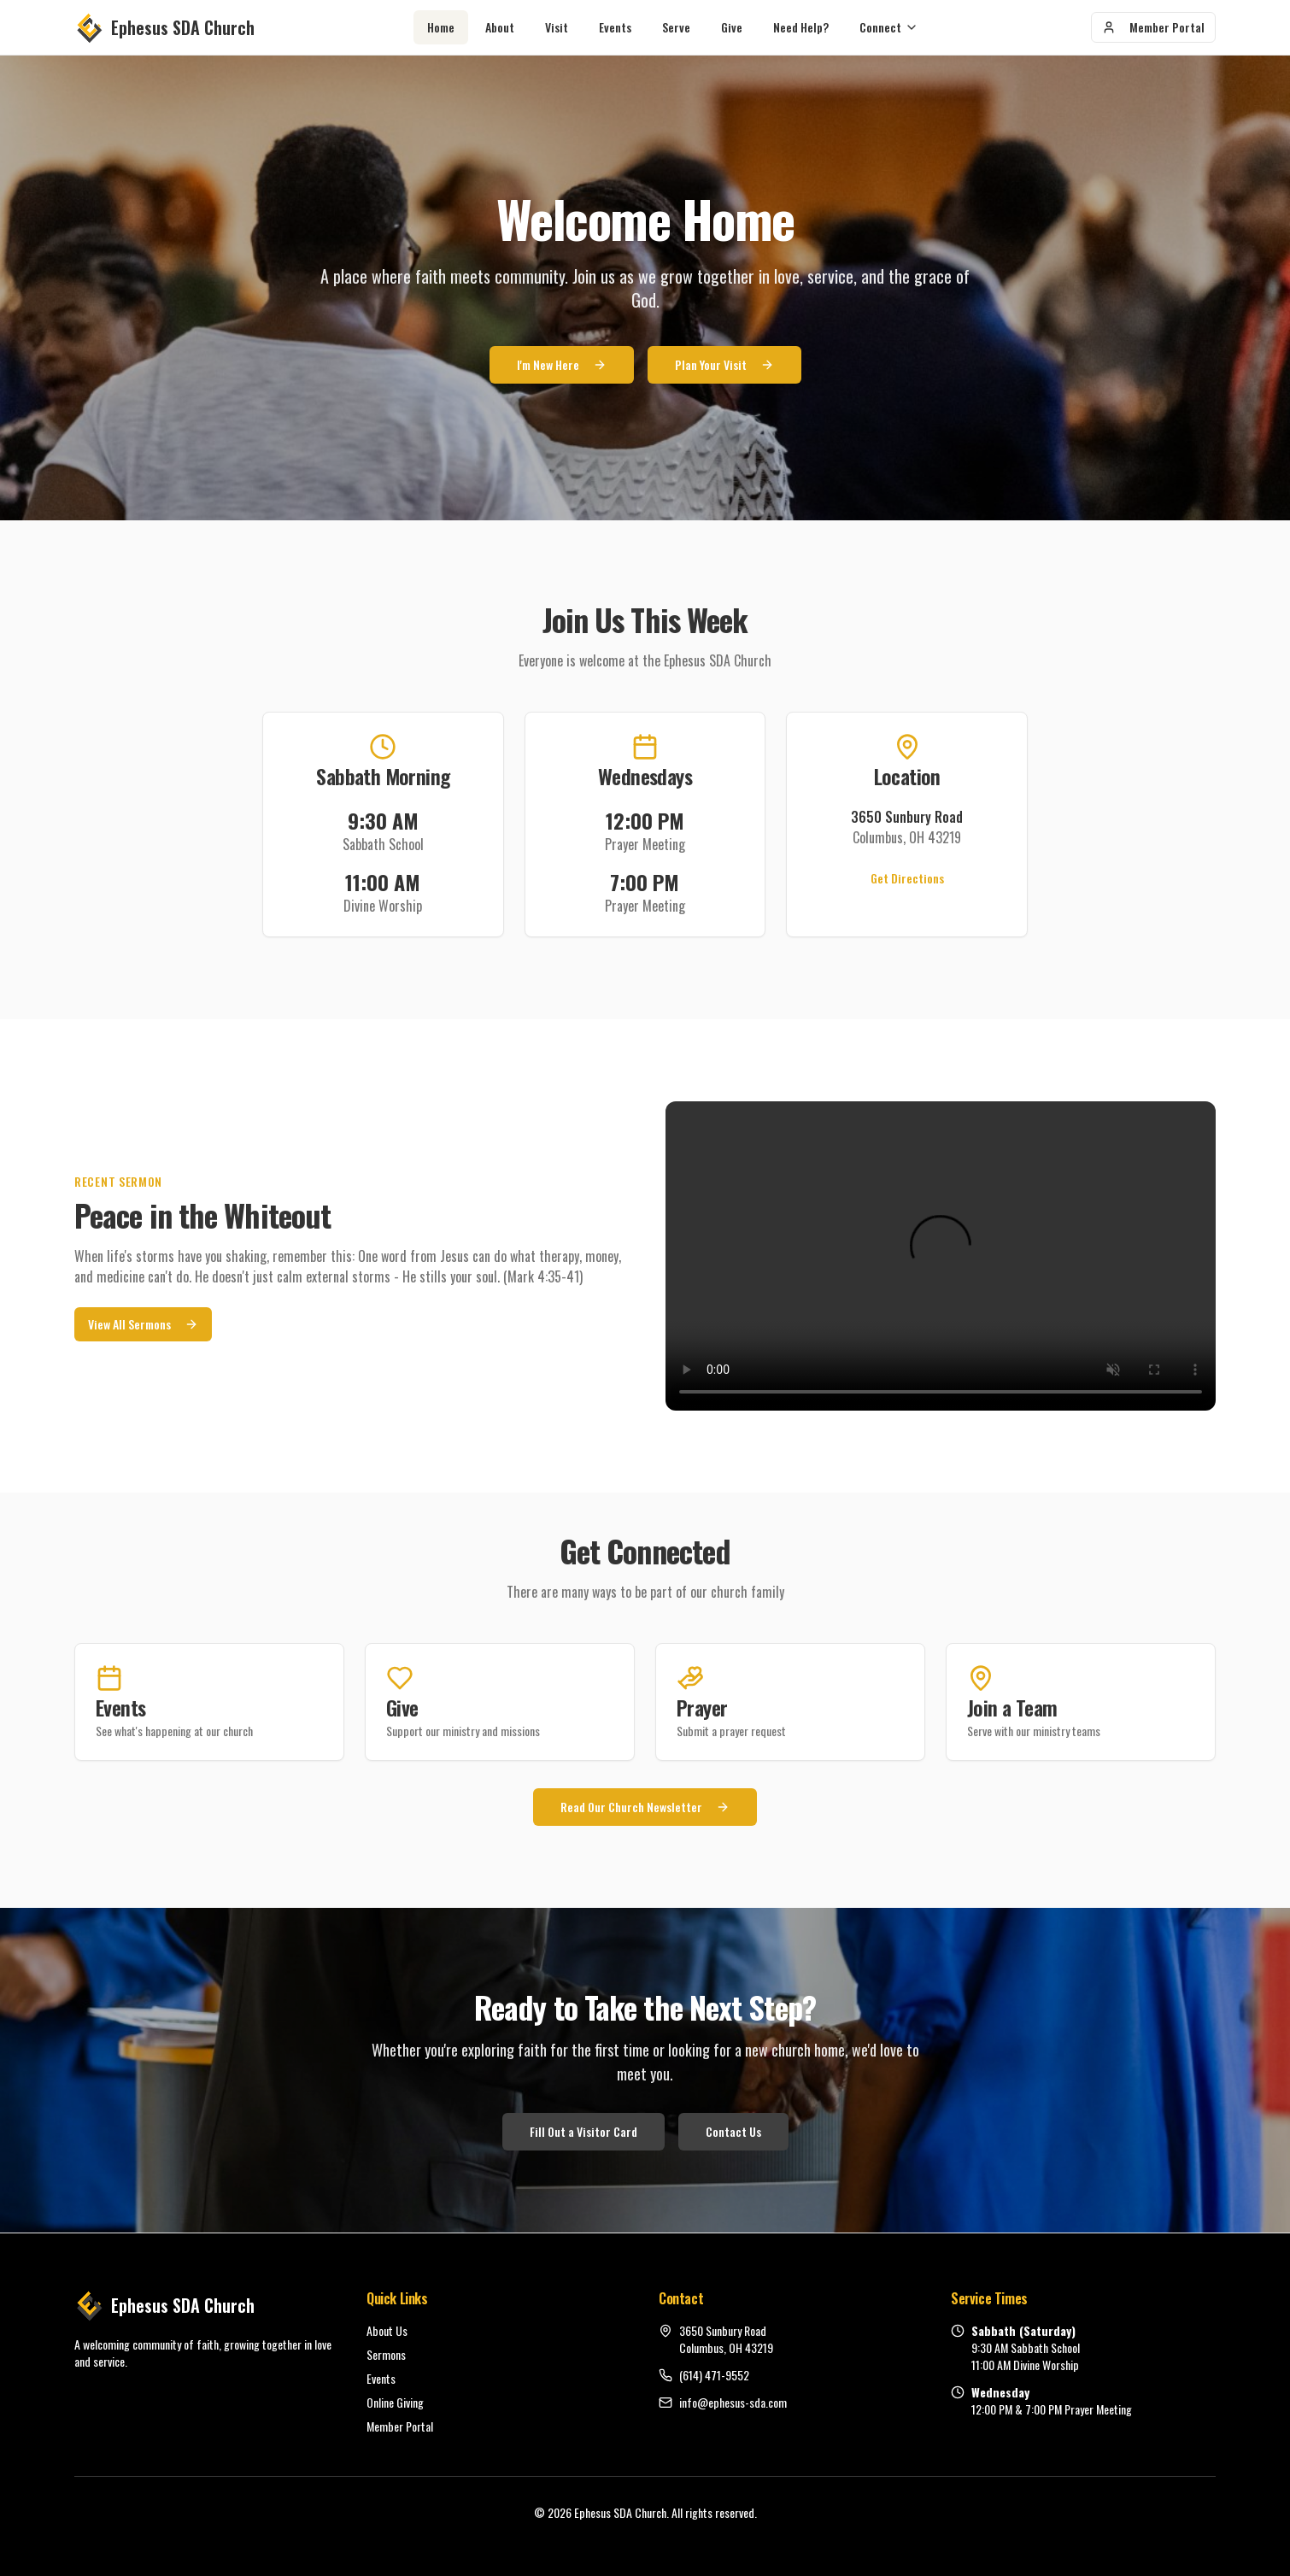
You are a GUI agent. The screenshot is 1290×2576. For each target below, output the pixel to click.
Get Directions (907, 878)
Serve (676, 27)
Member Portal (1153, 27)
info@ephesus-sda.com (733, 2402)
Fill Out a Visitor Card (583, 2131)
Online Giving (395, 2402)
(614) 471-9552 (714, 2375)
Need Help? (801, 27)
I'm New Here (562, 366)
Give (731, 27)
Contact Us (733, 2131)
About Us (387, 2330)
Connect (888, 27)
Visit (556, 27)
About (499, 27)
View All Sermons (143, 1324)
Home (440, 27)
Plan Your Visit (724, 366)
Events (615, 27)
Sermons (386, 2354)
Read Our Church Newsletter (645, 1807)
